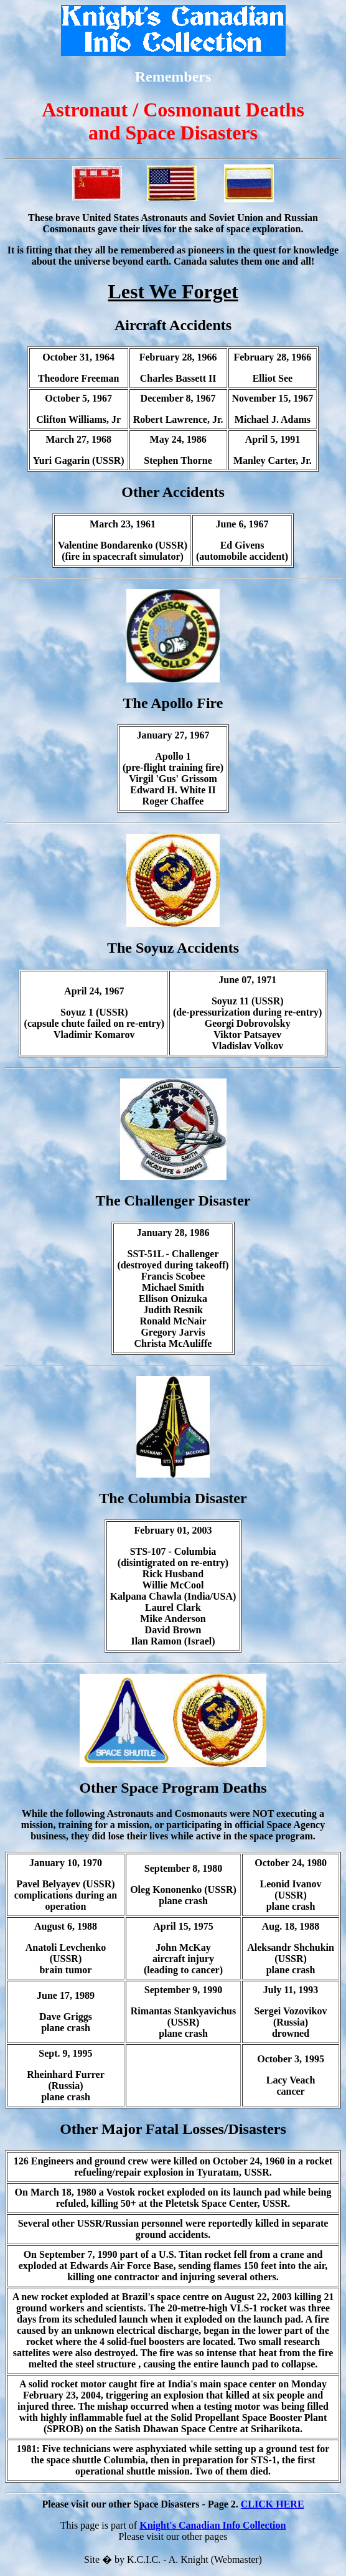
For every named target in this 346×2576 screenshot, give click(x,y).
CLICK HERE (272, 2504)
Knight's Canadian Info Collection (212, 2525)
